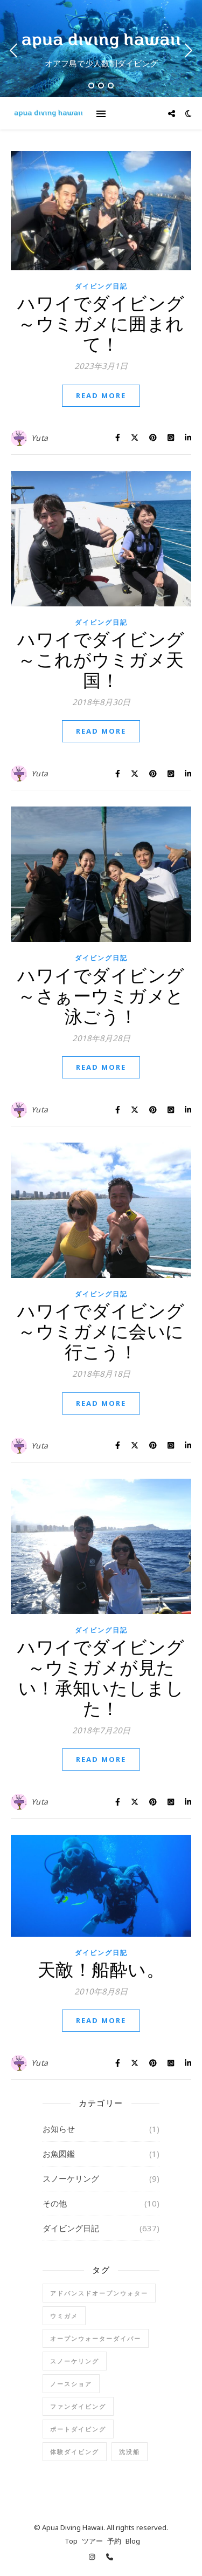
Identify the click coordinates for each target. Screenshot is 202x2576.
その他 (55, 2203)
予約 (114, 2541)
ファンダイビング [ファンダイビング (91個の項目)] (78, 2406)
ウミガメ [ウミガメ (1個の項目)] (64, 2316)
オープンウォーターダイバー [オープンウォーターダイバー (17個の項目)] (95, 2338)
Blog (133, 2541)
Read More (101, 395)
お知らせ (59, 2128)
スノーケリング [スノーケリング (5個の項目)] (74, 2361)
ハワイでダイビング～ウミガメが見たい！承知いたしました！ (101, 1677)
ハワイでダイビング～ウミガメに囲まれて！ (101, 323)
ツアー (92, 2541)
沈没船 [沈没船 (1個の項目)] (129, 2452)
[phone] (109, 2557)
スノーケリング (71, 2178)
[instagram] (92, 2557)
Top (71, 2541)
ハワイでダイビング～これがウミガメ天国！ (101, 659)
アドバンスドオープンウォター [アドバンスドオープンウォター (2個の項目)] (99, 2293)
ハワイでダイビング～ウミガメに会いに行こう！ (101, 1331)
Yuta (39, 438)
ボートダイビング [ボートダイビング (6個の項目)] (78, 2429)
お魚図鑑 (59, 2153)
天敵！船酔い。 (101, 1969)
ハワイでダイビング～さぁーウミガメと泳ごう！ (101, 995)
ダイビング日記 (101, 286)
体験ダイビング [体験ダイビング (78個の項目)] (74, 2452)
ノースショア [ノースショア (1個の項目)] (71, 2384)
